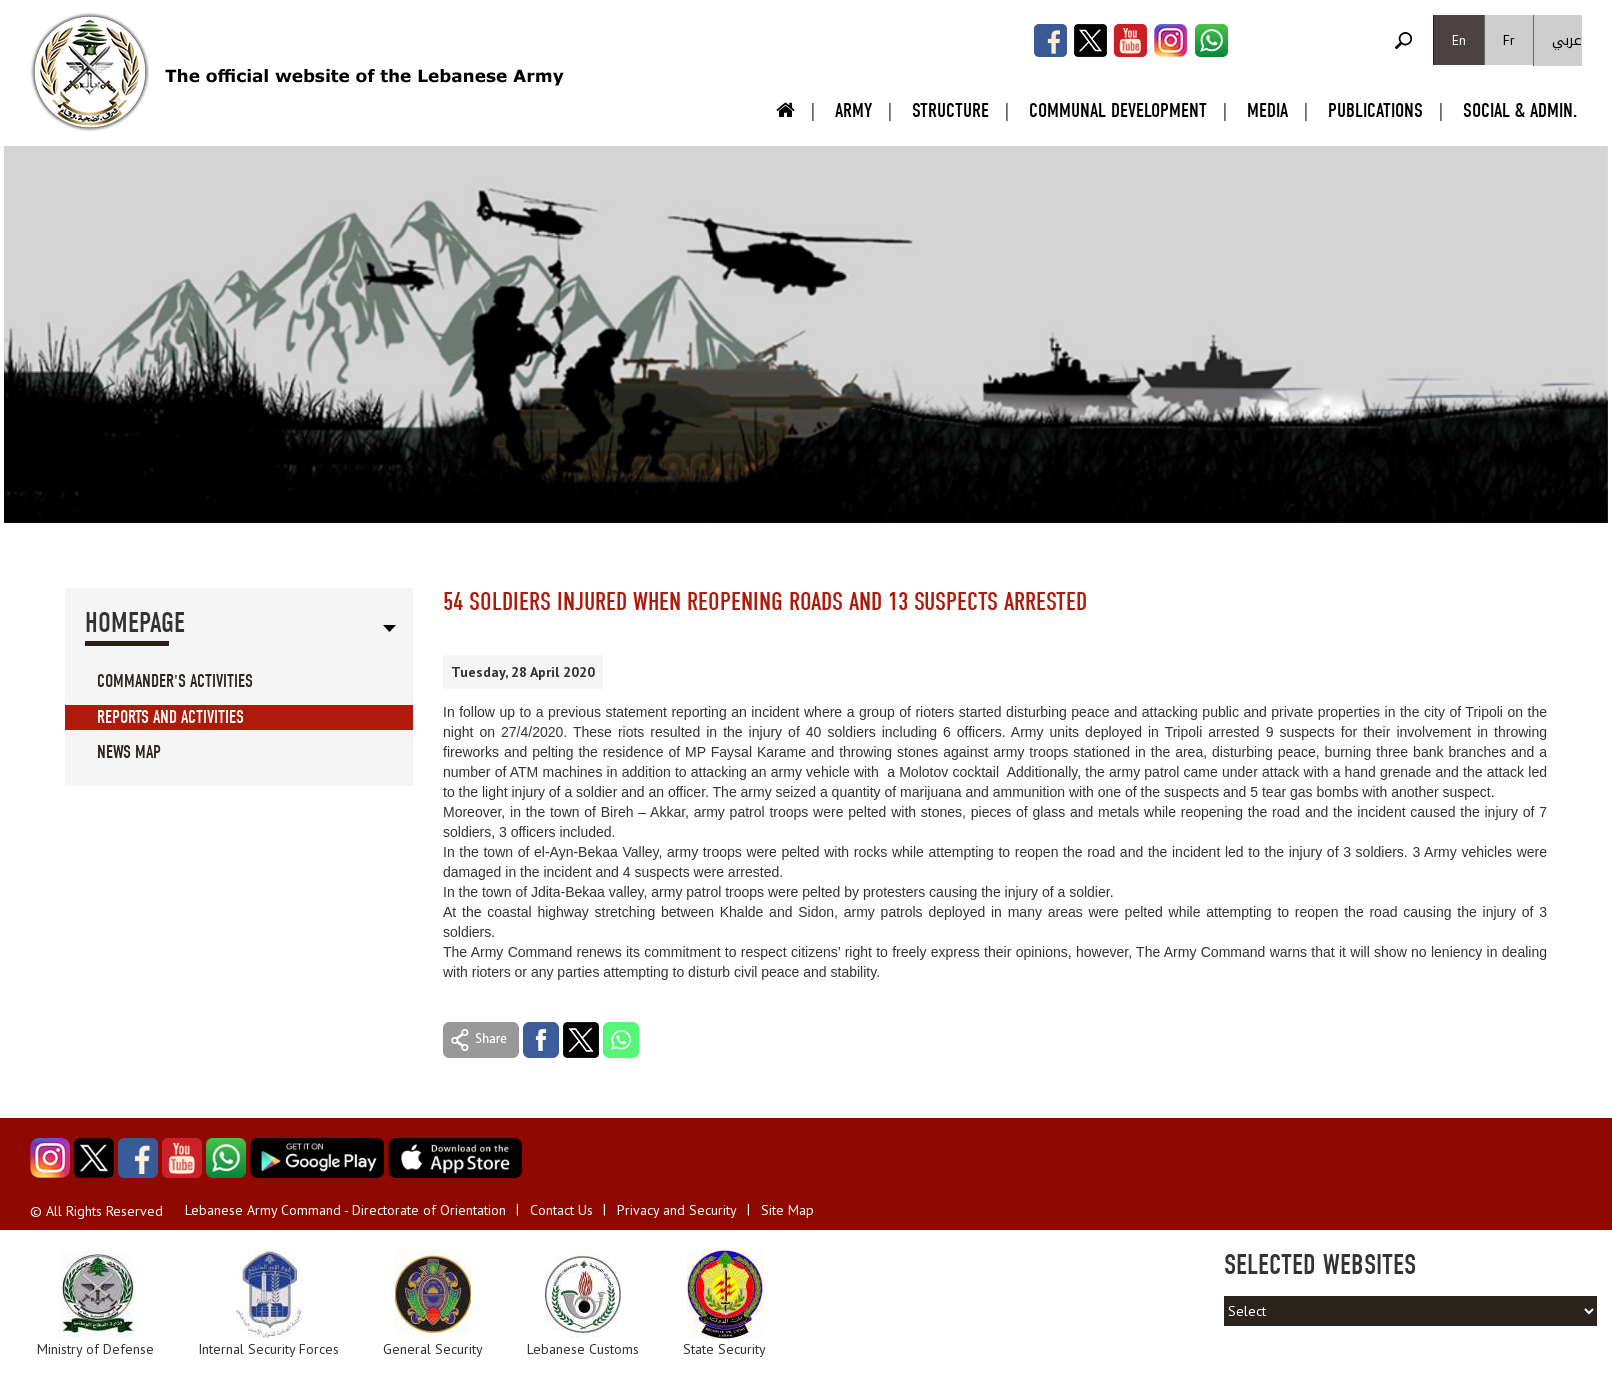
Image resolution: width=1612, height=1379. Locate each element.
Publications (1375, 110)
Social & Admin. (1520, 110)
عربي (1567, 40)
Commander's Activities (175, 681)
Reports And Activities (170, 717)
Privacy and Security (677, 1210)
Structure (950, 110)
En (1459, 40)
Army (853, 110)
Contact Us (561, 1210)
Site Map (787, 1210)
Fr (1509, 40)
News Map (129, 752)
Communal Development (1118, 110)
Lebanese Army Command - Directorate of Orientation (345, 1210)
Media (1267, 110)
